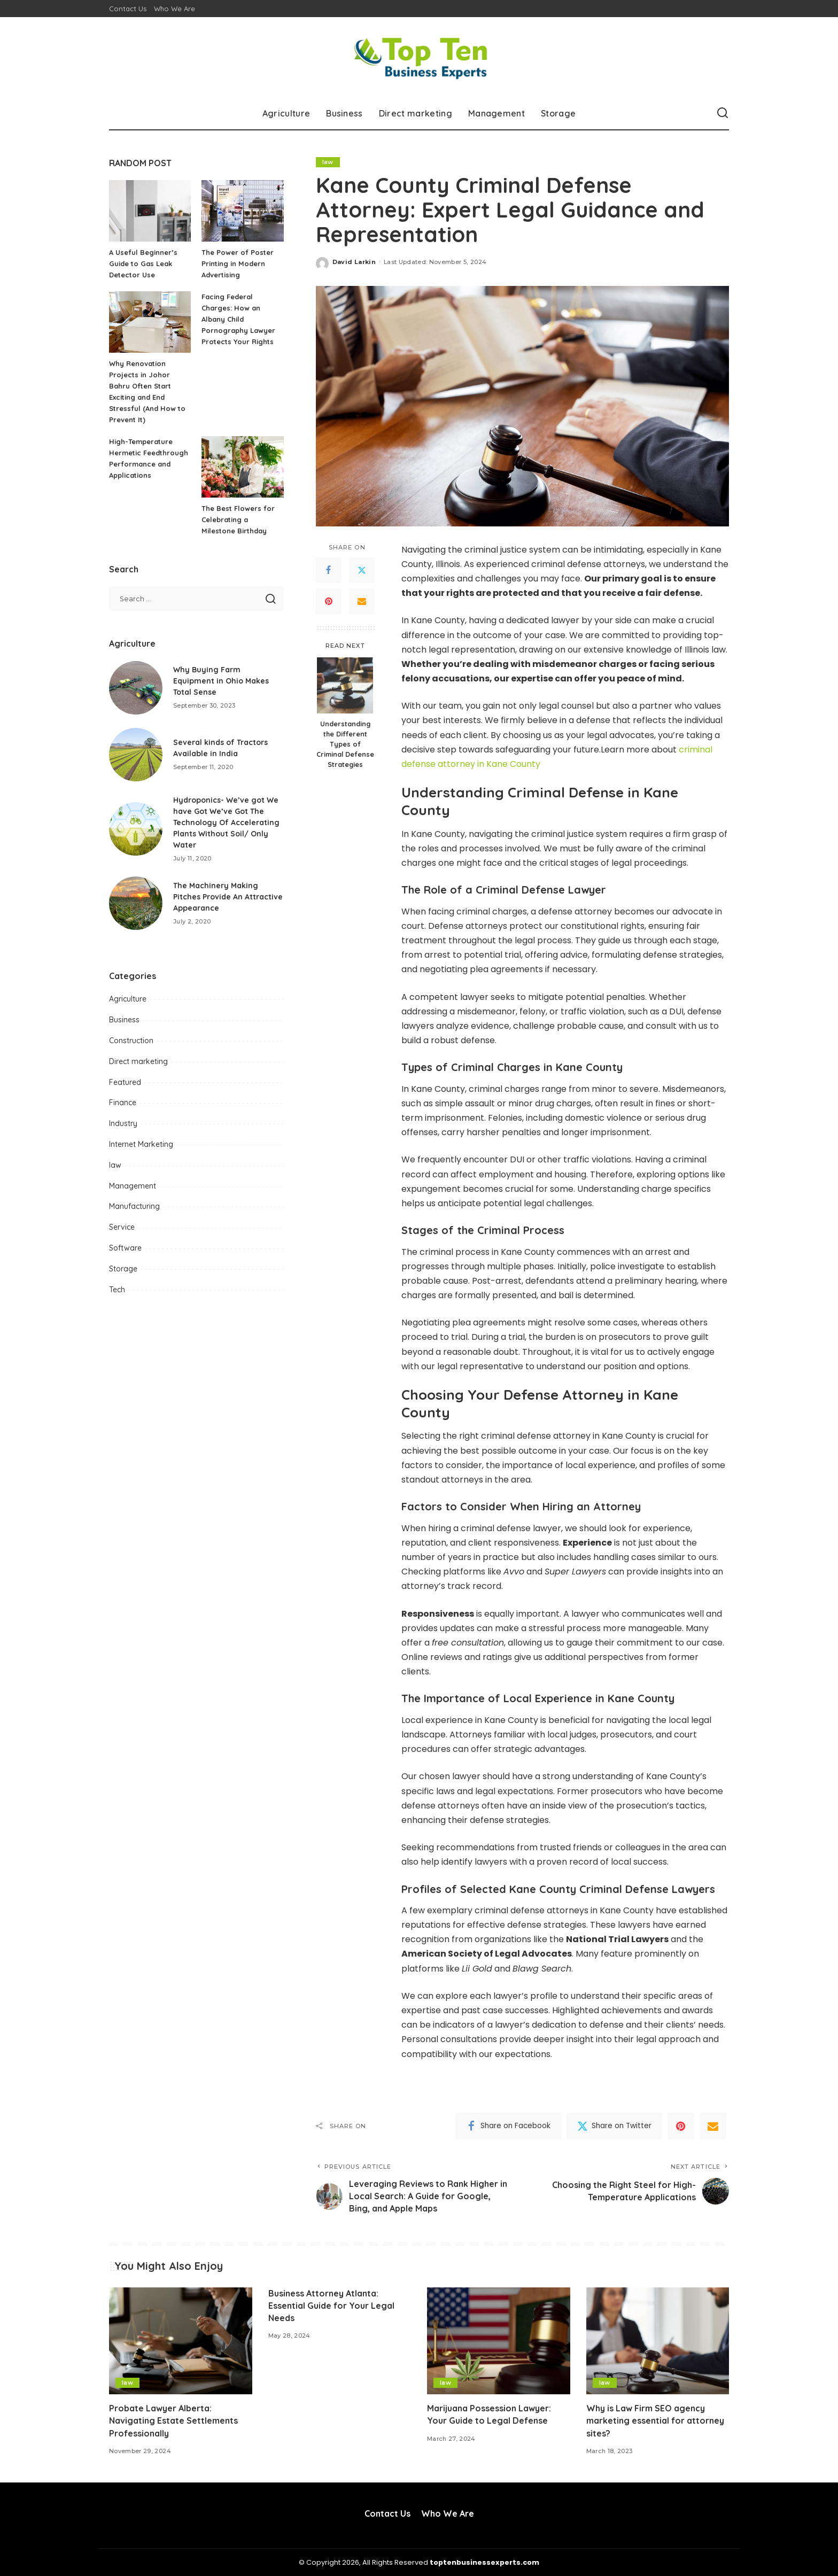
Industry (123, 1123)
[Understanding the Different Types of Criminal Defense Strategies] (345, 685)
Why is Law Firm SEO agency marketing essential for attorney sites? (655, 2420)
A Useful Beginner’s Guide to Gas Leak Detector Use (143, 263)
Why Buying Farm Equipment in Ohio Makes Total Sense (221, 681)
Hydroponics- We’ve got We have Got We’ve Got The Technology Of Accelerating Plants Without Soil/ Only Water (226, 822)
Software (125, 1248)
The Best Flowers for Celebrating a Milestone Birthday (238, 519)
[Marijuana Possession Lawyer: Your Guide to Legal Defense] (498, 2341)
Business (124, 1020)
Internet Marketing (141, 1144)
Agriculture (127, 999)
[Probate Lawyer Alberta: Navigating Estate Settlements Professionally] (180, 2341)
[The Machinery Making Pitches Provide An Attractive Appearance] (135, 903)
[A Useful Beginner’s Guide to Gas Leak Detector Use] (150, 211)
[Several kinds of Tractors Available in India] (135, 754)
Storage (123, 1269)
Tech (117, 1289)
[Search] (722, 113)
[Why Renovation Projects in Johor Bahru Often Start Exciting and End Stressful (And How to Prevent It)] (150, 322)
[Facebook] (329, 570)
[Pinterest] (329, 601)
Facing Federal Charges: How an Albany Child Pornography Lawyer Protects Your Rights (238, 319)
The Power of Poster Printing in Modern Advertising (237, 263)
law (327, 162)
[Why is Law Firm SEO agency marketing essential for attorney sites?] (658, 2341)
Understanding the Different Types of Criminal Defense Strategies (345, 744)
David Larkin (354, 262)
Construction (131, 1040)
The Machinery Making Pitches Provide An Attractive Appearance (228, 897)
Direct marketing (138, 1061)
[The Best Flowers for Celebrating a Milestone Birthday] (242, 467)
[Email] (362, 601)
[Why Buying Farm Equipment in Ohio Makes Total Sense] (135, 688)
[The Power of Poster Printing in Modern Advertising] (242, 211)
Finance (122, 1102)
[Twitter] (362, 570)
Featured (125, 1082)
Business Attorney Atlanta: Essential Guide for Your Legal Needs (331, 2305)
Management (132, 1186)
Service (122, 1227)
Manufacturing (134, 1206)
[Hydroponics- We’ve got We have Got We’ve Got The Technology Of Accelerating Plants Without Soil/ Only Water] (135, 829)
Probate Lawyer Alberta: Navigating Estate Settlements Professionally (173, 2420)
